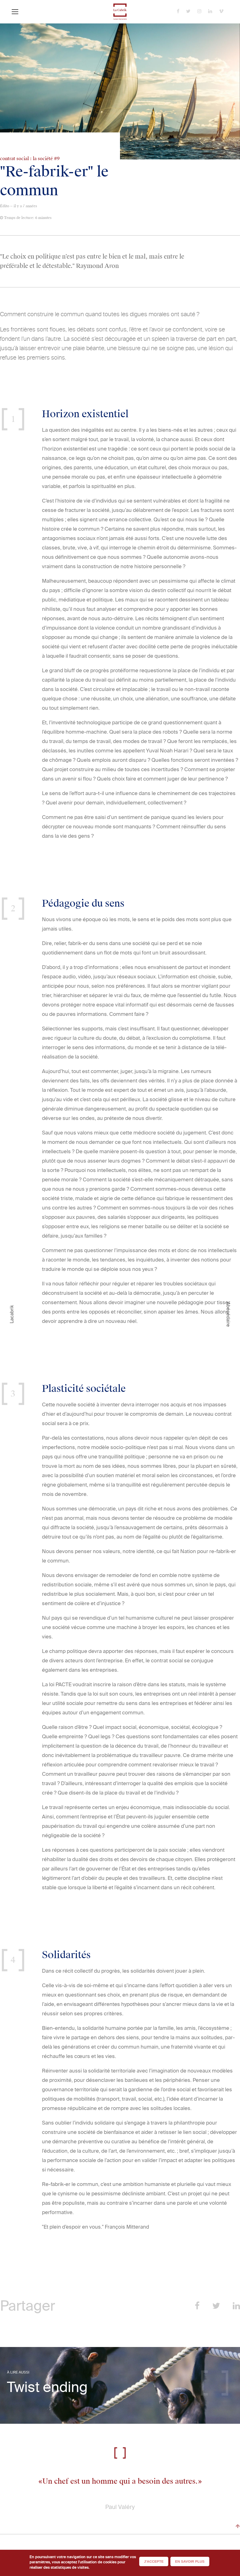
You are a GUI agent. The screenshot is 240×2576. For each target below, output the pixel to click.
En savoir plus (190, 2561)
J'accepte (154, 2561)
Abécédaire (228, 1314)
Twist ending (47, 2387)
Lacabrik (12, 1314)
